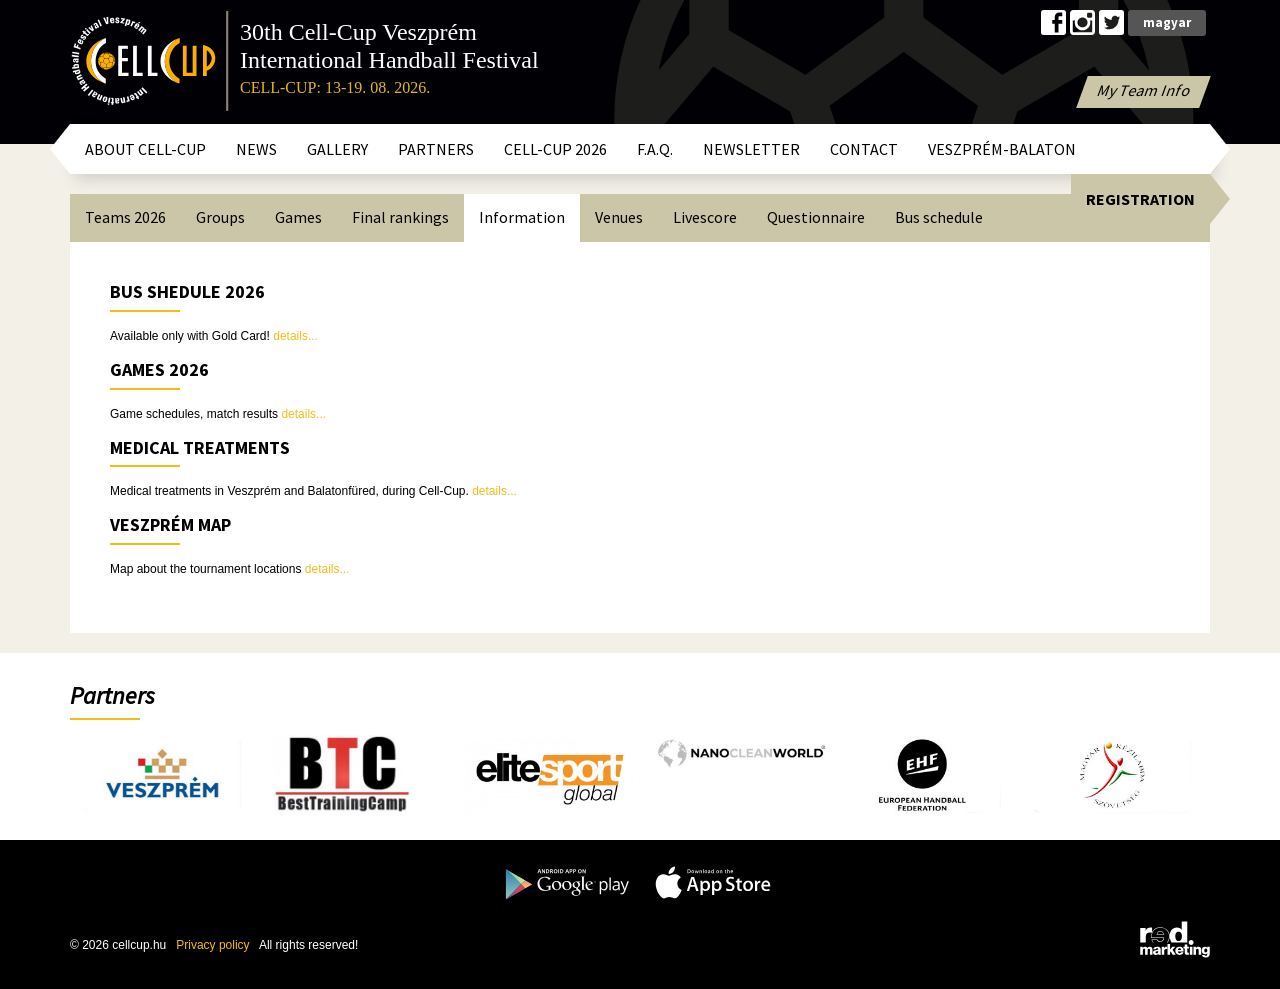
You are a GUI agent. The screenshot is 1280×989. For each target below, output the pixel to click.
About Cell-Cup (145, 149)
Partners (436, 149)
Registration (1140, 199)
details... (295, 336)
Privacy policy (212, 945)
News (256, 149)
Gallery (337, 149)
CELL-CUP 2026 (555, 149)
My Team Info (1144, 90)
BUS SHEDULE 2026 (187, 291)
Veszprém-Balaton (1002, 149)
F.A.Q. (655, 149)
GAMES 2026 (159, 369)
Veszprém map (170, 524)
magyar (1167, 22)
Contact (864, 149)
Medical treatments (200, 447)
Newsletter (751, 149)
